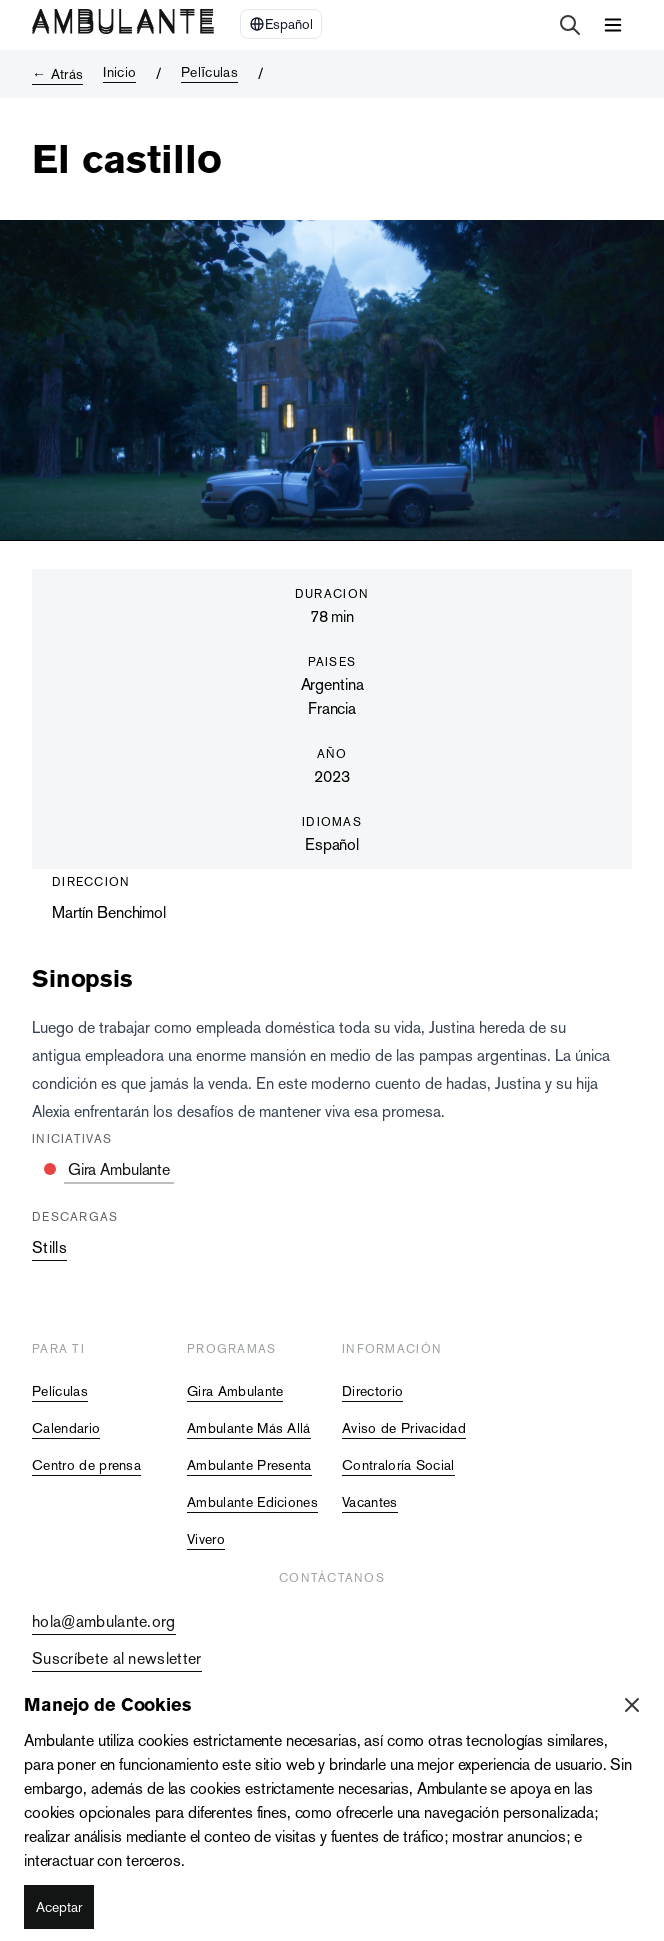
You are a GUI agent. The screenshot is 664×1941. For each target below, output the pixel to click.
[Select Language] (281, 24)
